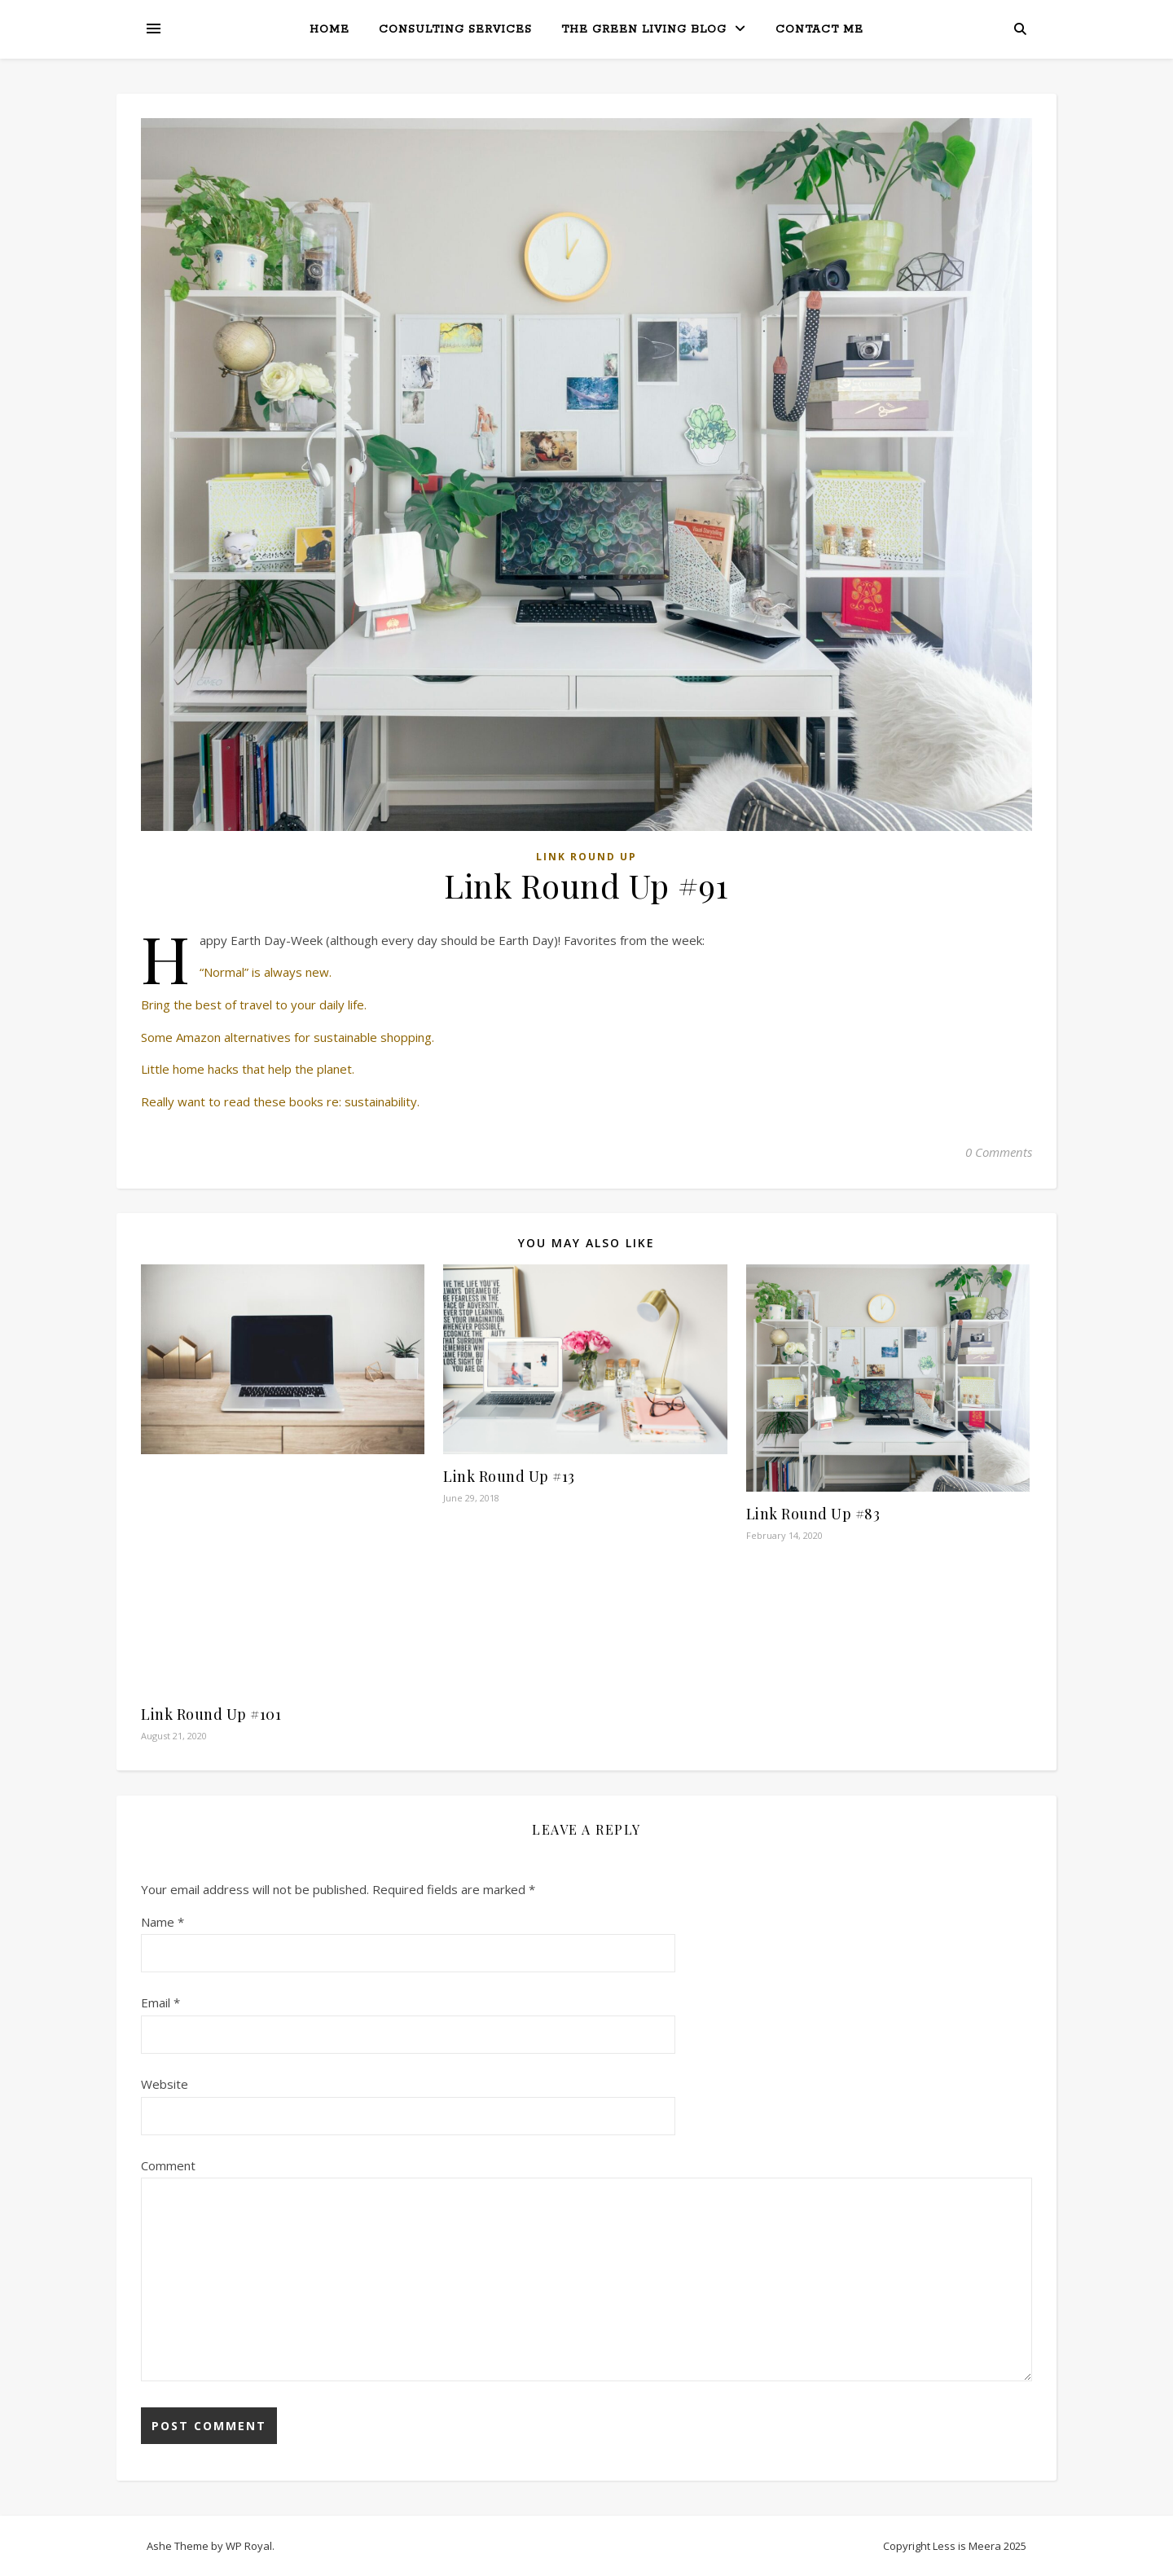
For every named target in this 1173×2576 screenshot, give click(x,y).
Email (160, 2002)
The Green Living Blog (644, 30)
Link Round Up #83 (813, 1513)
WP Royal (249, 2546)
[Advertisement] (282, 1576)
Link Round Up (586, 857)
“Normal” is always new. (266, 972)
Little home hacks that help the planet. (247, 1069)
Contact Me (819, 30)
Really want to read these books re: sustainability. (280, 1101)
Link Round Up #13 (509, 1476)
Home (329, 30)
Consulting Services (455, 30)
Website (164, 2084)
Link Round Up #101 (211, 1714)
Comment (168, 2165)
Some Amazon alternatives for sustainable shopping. (287, 1037)
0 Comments (998, 1152)
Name (162, 1922)
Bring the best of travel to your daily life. (254, 1004)
